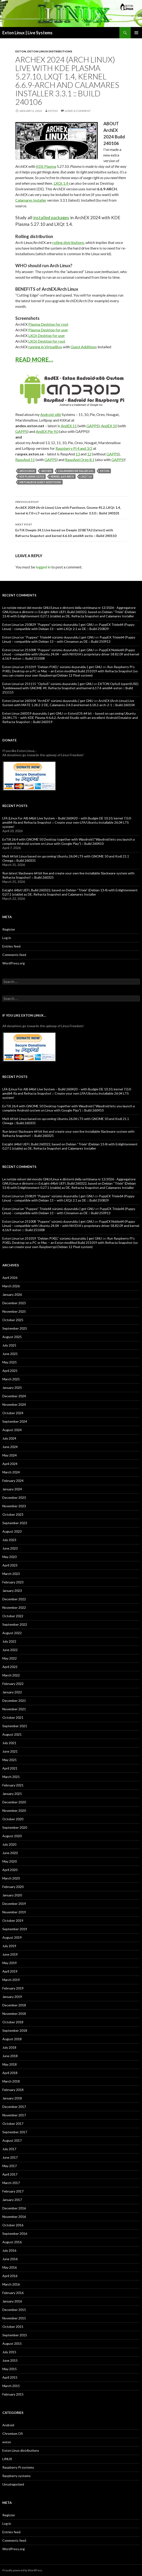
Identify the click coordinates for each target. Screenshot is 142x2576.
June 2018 (10, 2056)
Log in (6, 938)
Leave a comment (78, 111)
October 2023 (12, 1514)
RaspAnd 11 (25, 459)
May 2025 (9, 1362)
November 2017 (14, 2115)
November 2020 (14, 1811)
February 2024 (13, 1481)
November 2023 (14, 1506)
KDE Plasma (46, 166)
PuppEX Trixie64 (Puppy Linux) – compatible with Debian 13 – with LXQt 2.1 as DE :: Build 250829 (68, 626)
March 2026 (11, 1286)
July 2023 (9, 1540)
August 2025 (12, 1337)
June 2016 (10, 2259)
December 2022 (14, 1599)
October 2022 (12, 1616)
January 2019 (12, 1997)
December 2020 (14, 1802)
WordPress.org (13, 963)
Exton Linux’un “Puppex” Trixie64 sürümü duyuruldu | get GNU (48, 637)
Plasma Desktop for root (48, 324)
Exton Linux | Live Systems (27, 32)
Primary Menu (136, 32)
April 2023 (9, 1565)
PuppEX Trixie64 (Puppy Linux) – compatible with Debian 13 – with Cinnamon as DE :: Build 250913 (68, 639)
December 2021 (14, 1701)
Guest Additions (84, 347)
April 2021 (9, 1768)
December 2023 (14, 1497)
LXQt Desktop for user (46, 335)
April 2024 (9, 1464)
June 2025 (10, 1354)
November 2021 (14, 1709)
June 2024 (10, 1447)
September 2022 (14, 1624)
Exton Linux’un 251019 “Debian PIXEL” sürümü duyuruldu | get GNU (52, 667)
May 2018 (9, 2064)
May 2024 (9, 1455)
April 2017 (9, 2174)
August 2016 (12, 2242)
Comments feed (14, 955)
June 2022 (10, 1650)
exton (20, 51)
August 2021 (12, 1734)
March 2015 (11, 2386)
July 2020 (9, 1844)
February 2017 (13, 2191)
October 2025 (12, 1320)
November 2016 (14, 2217)
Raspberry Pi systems (18, 2467)
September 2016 (14, 2233)
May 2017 (9, 2166)
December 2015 (14, 2310)
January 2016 (12, 2301)
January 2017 (12, 2200)
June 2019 (10, 1954)
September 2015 (14, 2335)
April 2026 (9, 1278)
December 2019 (14, 1904)
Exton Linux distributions (49, 51)
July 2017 (9, 2149)
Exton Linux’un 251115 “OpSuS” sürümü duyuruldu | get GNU (47, 684)
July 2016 (9, 2250)
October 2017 (12, 2124)
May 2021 (9, 1760)
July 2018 (9, 2047)
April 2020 (9, 1870)
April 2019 (9, 1971)
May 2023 (9, 1557)
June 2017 (10, 2157)
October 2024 (12, 1413)
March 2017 (11, 2183)
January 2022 (12, 1692)
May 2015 (9, 2369)
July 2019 (9, 1946)
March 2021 (11, 1777)
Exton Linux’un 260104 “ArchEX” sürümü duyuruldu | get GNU (47, 701)
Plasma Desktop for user (48, 330)
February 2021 (13, 1785)
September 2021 (14, 1726)
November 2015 (14, 2318)
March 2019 (11, 1980)
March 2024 (11, 1472)
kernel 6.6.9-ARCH (62, 476)
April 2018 (9, 2073)
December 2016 (14, 2208)
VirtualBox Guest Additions (40, 482)
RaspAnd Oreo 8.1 (79, 459)
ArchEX (46, 470)
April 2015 (9, 2377)
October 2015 (12, 2327)
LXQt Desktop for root (46, 341)
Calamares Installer (30, 200)
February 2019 (13, 1988)
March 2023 (11, 1574)
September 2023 (14, 1523)
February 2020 (13, 1887)
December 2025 (14, 1303)
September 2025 (14, 1328)
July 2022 (9, 1641)
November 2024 (14, 1404)
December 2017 (14, 2107)
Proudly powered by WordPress (22, 2570)
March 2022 (11, 1675)
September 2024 (14, 1421)
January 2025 (12, 1388)
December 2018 (14, 2005)
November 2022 (14, 1607)
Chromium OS (12, 2433)
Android (8, 2425)
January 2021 (12, 1794)
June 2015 (10, 2360)
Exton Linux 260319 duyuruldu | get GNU (32, 713)
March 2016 (11, 2284)
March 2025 (11, 1379)
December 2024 (14, 1396)
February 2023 (13, 1582)
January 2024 (12, 1489)
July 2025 (9, 1345)
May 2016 (9, 2267)
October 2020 (12, 1819)
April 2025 (9, 1371)
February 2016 (13, 2293)
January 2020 (12, 1895)
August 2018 (12, 2039)
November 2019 (14, 1912)
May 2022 (9, 1658)
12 (89, 454)
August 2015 (12, 2343)
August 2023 (12, 1531)
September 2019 (14, 1929)
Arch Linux (27, 470)
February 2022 (13, 1684)
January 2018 (12, 2098)
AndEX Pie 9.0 (47, 431)
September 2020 (14, 1827)
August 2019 (12, 1937)
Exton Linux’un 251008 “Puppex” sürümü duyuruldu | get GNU (48, 650)
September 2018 (14, 2030)
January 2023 (12, 1591)
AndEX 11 (69, 425)
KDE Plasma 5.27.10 (31, 476)
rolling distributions (68, 242)
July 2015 (9, 2352)
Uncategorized (13, 2484)
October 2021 (12, 1717)
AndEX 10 (109, 425)
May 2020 (9, 1861)
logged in (43, 567)
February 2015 (13, 2394)
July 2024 (9, 1438)
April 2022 (9, 1667)
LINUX (7, 2459)
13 (78, 454)
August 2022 (12, 1633)
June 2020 (10, 1853)
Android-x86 (50, 414)
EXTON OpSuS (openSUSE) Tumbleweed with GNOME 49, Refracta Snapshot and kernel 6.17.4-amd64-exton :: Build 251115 (70, 688)
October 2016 (12, 2225)
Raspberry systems (16, 2476)
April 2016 (9, 2276)
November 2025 (14, 1311)
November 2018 (14, 2014)
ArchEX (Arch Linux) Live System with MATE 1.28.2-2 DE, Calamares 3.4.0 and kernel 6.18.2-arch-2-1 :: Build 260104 (68, 703)
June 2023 (10, 1548)
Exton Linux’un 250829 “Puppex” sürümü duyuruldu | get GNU (48, 624)
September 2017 (14, 2132)
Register (8, 929)
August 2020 (12, 1836)
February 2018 (13, 2090)
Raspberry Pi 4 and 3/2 (74, 448)
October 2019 (12, 1920)
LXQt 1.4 (61, 183)
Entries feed (11, 946)
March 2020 (11, 1878)
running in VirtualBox (45, 347)
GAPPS (92, 425)
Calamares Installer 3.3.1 (75, 470)
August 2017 (12, 2140)
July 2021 (9, 1743)
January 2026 (12, 1294)
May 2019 (9, 1963)
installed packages (51, 217)
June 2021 (10, 1751)
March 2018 (11, 2081)
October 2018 (12, 2022)
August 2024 (12, 1430)
